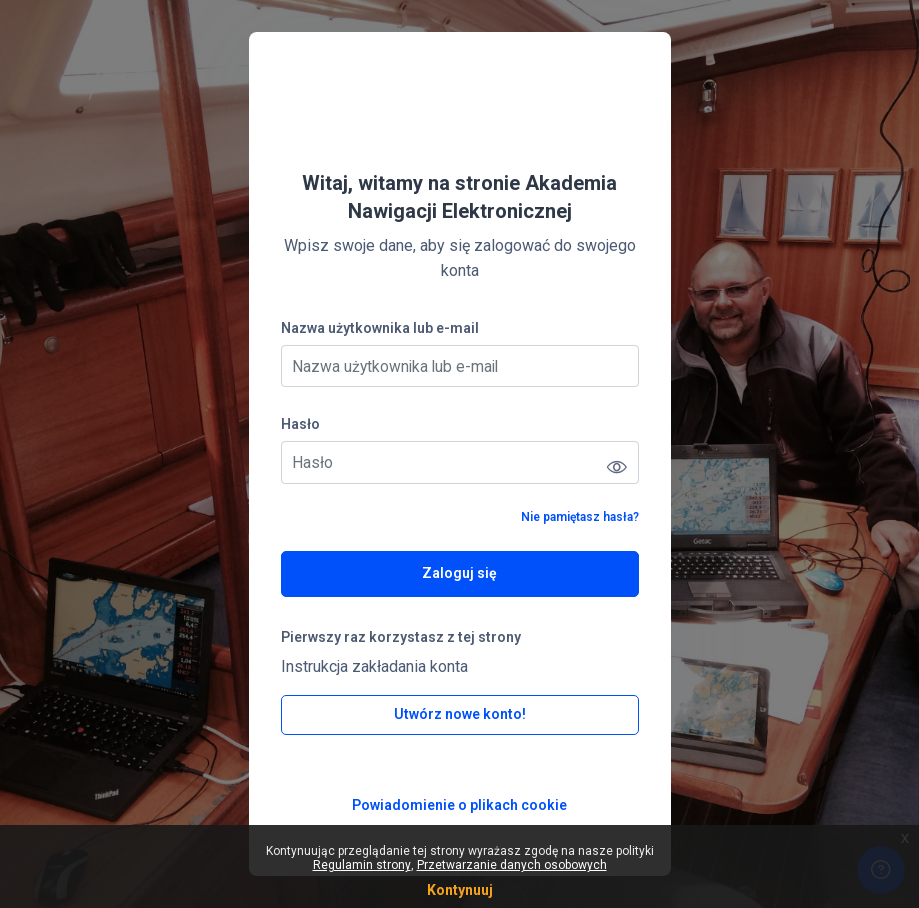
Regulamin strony (362, 865)
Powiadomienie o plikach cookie (459, 805)
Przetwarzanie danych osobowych (512, 865)
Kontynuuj (460, 890)
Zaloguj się (459, 573)
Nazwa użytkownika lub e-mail (380, 328)
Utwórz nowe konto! (460, 714)
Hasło (300, 424)
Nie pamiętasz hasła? (580, 517)
